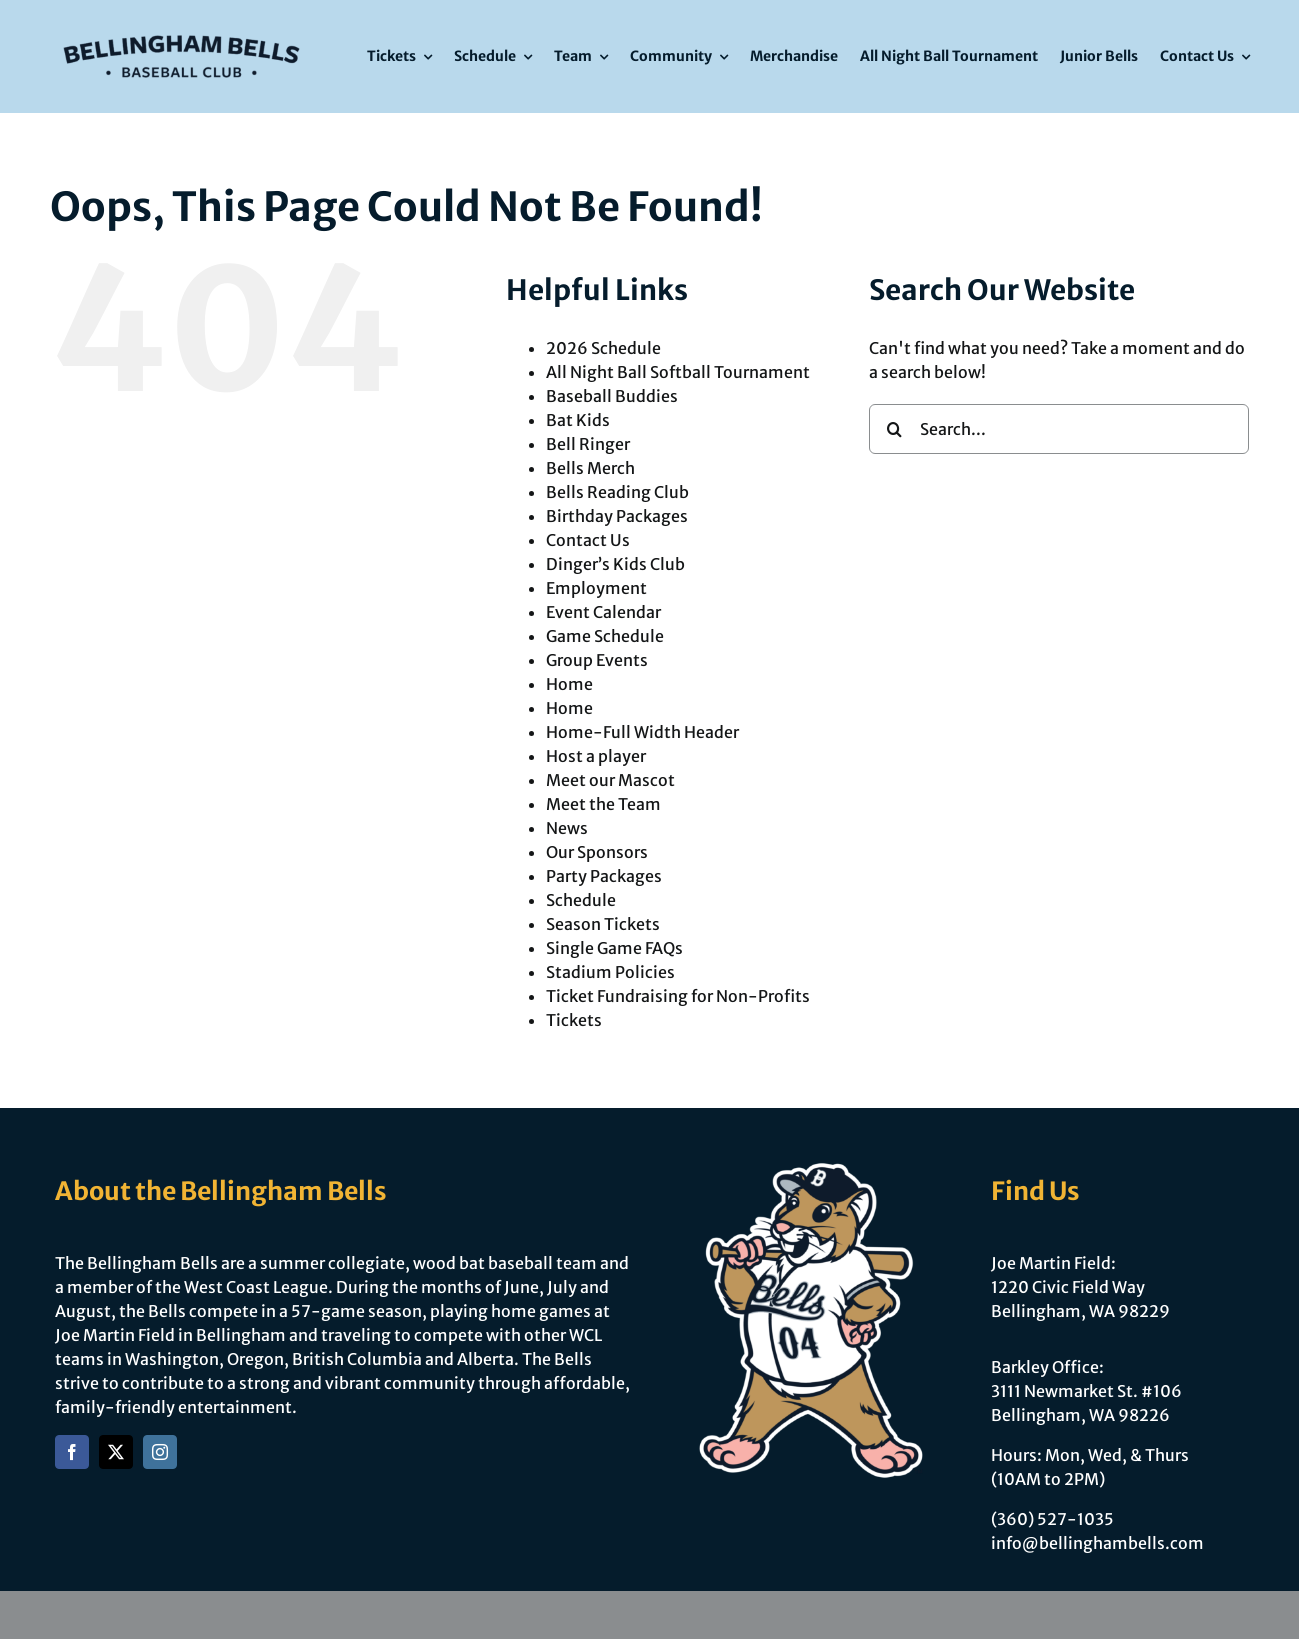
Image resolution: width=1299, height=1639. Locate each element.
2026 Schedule (603, 348)
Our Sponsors (597, 852)
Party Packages (604, 876)
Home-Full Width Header (642, 732)
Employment (596, 588)
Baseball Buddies (612, 396)
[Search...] (1059, 429)
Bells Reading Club (617, 492)
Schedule (581, 900)
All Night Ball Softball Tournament (678, 372)
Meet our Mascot (610, 780)
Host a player (596, 756)
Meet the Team (603, 804)
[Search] (894, 429)
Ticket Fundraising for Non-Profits (678, 996)
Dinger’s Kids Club (615, 564)
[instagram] (160, 1452)
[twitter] (116, 1452)
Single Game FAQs (614, 948)
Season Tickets (603, 924)
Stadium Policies (610, 972)
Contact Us (588, 540)
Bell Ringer (588, 444)
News (567, 828)
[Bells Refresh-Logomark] (181, 28)
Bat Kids (578, 420)
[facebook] (72, 1452)
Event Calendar (603, 612)
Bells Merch (590, 468)
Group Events (597, 660)
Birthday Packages (617, 516)
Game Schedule (605, 636)
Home (569, 684)
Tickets (574, 1020)
